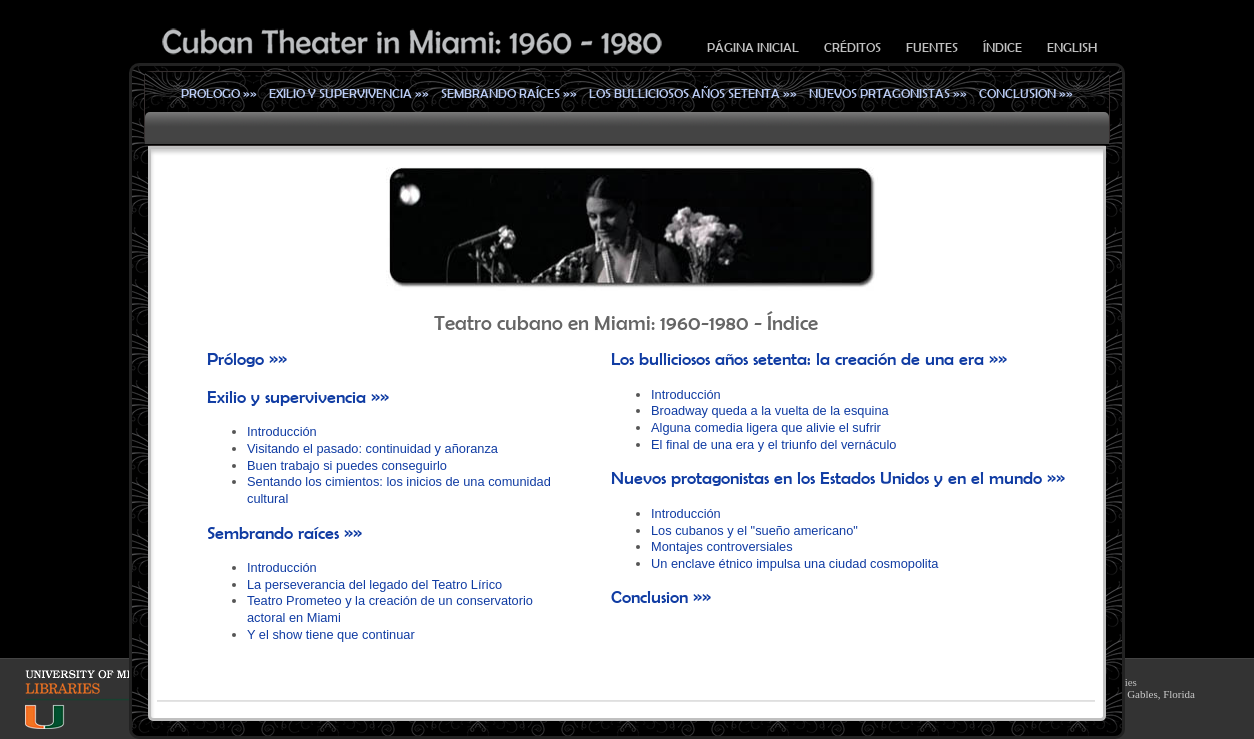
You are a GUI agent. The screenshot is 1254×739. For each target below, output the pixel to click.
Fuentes (932, 47)
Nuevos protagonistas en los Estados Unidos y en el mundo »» (838, 478)
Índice (1002, 47)
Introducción (282, 431)
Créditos (852, 47)
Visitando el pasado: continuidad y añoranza (372, 448)
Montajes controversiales (722, 546)
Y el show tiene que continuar (331, 634)
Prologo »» (219, 93)
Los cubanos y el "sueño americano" (754, 530)
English (1072, 47)
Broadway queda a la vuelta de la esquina (770, 410)
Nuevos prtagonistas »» (888, 93)
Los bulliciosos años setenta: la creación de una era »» (809, 359)
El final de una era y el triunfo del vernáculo (773, 444)
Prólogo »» (247, 359)
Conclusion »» (1026, 93)
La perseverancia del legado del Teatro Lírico (374, 584)
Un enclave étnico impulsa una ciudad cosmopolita (794, 563)
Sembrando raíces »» (509, 93)
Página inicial (753, 47)
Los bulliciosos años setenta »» (693, 93)
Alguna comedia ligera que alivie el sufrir (766, 427)
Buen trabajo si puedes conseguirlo (347, 465)
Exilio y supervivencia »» (349, 93)
